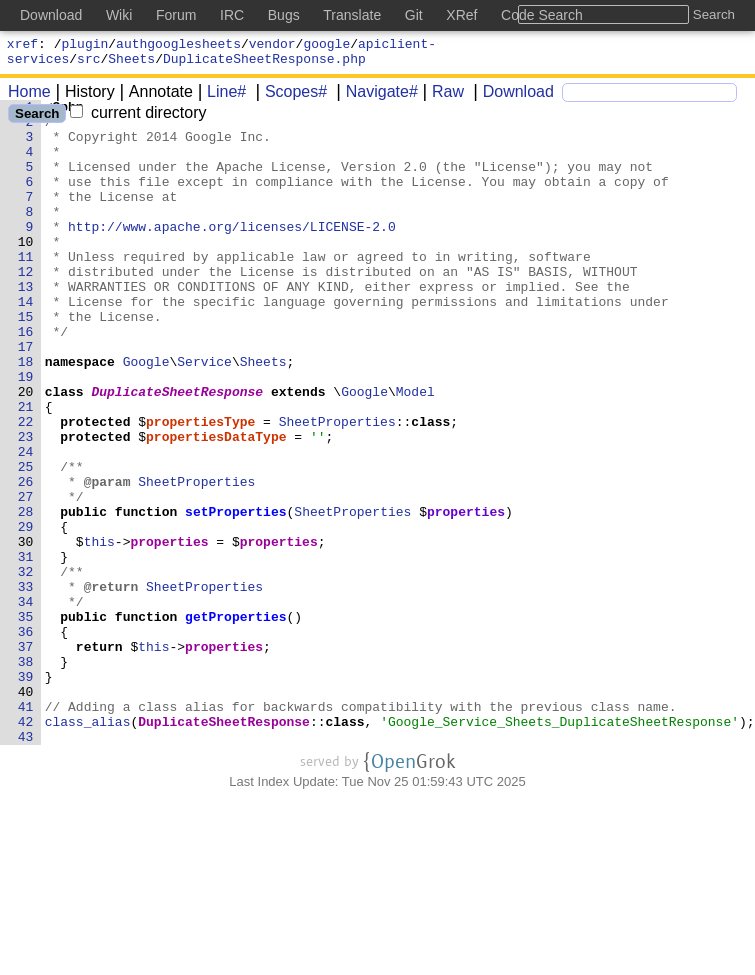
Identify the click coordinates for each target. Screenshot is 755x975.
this (99, 631)
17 (26, 397)
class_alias (88, 847)
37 (26, 757)
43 (26, 865)
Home (29, 97)
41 (26, 829)
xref (22, 46)
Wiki (119, 15)
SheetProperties (337, 487)
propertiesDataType (217, 505)
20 (26, 451)
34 (26, 703)
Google (146, 415)
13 (26, 325)
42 (26, 847)
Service (205, 415)
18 (26, 415)
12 (26, 307)
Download (511, 97)
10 (26, 271)
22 (26, 487)
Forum (176, 15)
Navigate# (375, 97)
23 (26, 505)
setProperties (236, 595)
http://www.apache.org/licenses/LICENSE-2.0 (233, 253)
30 (26, 631)
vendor (272, 46)
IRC (232, 15)
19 (26, 433)
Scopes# (289, 97)
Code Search (542, 15)
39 (26, 793)
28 (26, 595)
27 (26, 577)
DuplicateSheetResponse (178, 451)
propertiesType (201, 487)
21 (26, 469)
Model (415, 451)
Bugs (284, 15)
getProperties (236, 721)
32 (26, 667)
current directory (138, 118)
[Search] (649, 98)
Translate (352, 15)
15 (26, 361)
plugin (85, 46)
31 (26, 649)
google (326, 46)
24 (26, 523)
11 (26, 289)
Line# (219, 97)
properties (467, 595)
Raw (441, 97)
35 (26, 721)
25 (26, 541)
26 (26, 559)
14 (26, 343)
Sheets (131, 64)
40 (26, 811)
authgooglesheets (178, 46)
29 (26, 613)
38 (26, 775)
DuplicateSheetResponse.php (264, 64)
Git (414, 15)
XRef (461, 15)
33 (26, 685)
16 (26, 379)
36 (26, 739)
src (88, 64)
